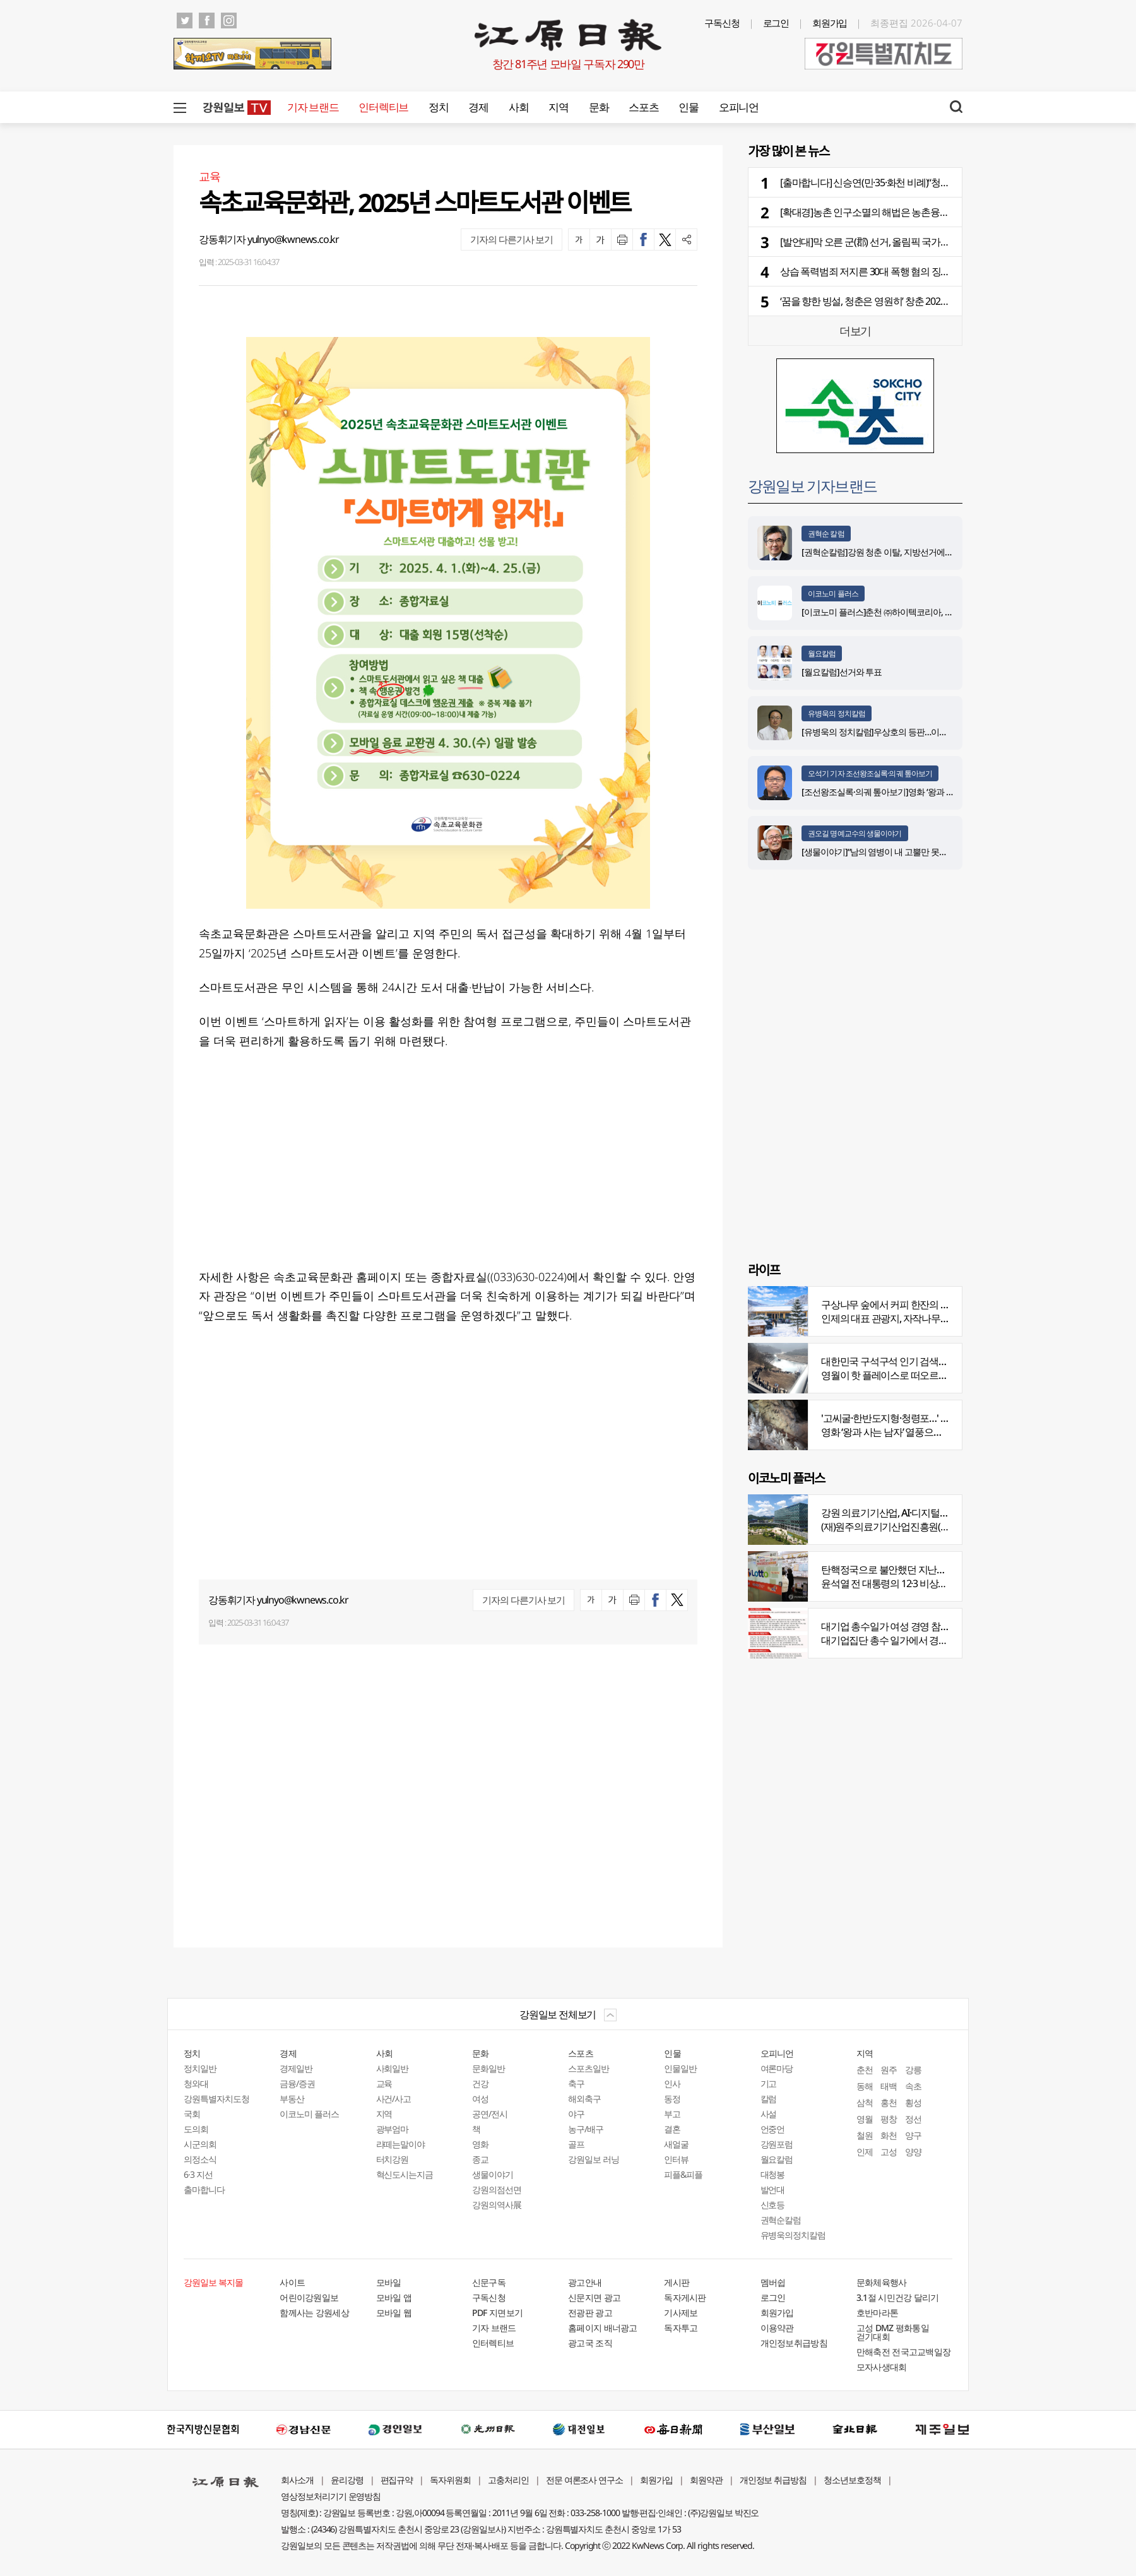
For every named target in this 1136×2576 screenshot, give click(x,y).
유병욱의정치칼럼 (793, 2235)
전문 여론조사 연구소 (584, 2480)
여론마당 (776, 2068)
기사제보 (680, 2313)
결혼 (672, 2129)
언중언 (772, 2129)
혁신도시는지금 (405, 2174)
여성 (480, 2099)
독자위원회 (450, 2480)
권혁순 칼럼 (826, 533)
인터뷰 (676, 2159)
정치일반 (200, 2068)
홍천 (888, 2102)
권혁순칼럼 (781, 2220)
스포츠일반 (588, 2068)
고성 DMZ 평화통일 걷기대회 (892, 2332)
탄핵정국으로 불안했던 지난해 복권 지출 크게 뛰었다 (929, 1569)
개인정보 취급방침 (773, 2480)
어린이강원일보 (309, 2297)
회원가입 (830, 22)
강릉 (913, 2070)
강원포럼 (776, 2144)
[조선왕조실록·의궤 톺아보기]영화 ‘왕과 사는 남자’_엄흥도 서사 (914, 792)
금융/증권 (297, 2083)
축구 (576, 2083)
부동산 (292, 2099)
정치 (438, 107)
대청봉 (772, 2174)
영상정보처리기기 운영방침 (331, 2496)
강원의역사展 (496, 2205)
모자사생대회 (881, 2367)
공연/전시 (489, 2114)
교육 (384, 2083)
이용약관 (777, 2328)
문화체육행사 (881, 2282)
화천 (888, 2135)
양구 (913, 2135)
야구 (576, 2114)
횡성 (913, 2102)
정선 (913, 2119)
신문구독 (489, 2282)
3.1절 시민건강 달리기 (897, 2297)
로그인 (776, 22)
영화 (480, 2144)
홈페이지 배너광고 (602, 2328)
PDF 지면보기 (497, 2313)
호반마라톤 (877, 2313)
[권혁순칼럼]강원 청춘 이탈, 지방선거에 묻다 (882, 552)
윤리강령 (347, 2480)
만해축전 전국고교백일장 (903, 2352)
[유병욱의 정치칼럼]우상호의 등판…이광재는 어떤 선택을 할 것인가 (923, 732)
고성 (888, 2152)
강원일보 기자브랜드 (812, 485)
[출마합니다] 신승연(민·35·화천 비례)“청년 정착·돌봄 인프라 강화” (912, 182)
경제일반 (296, 2068)
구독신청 (722, 22)
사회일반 (392, 2068)
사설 (768, 2114)
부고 (672, 2114)
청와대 (196, 2083)
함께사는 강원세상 (314, 2313)
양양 (913, 2152)
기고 (768, 2083)
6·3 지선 (198, 2174)
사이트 (292, 2282)
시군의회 (200, 2144)
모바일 (388, 2282)
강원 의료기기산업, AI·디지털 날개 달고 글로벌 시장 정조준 (940, 1513)
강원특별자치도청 (216, 2099)
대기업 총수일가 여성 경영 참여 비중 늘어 (905, 1626)
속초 (913, 2086)
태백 (888, 2086)
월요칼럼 (822, 653)
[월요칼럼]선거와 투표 (842, 672)
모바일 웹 (394, 2313)
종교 (480, 2159)
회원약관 (706, 2480)
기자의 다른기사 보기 (511, 239)
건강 (480, 2083)
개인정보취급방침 (793, 2343)
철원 (864, 2135)
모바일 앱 (394, 2297)
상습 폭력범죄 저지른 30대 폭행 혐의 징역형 (869, 271)
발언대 (772, 2189)
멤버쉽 (773, 2282)
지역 (558, 107)
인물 (688, 107)
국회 (192, 2114)
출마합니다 (204, 2189)
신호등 (772, 2205)
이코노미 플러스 (833, 593)
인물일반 (680, 2068)
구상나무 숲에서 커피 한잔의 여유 (890, 1304)
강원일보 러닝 (593, 2159)
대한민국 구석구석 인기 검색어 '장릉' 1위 (904, 1361)
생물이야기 (492, 2174)
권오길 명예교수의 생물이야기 (855, 833)
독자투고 (680, 2328)
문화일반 (488, 2068)
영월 (864, 2119)
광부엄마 (392, 2129)
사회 (518, 107)
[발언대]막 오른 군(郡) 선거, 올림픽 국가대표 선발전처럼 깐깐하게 (913, 242)
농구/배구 (585, 2129)
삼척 (864, 2102)
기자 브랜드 (312, 107)
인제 (864, 2152)
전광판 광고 (590, 2313)
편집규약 (397, 2480)
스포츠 (643, 107)
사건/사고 (393, 2099)
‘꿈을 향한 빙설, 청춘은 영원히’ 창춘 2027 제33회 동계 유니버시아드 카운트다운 (941, 301)
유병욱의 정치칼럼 (836, 713)
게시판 (676, 2282)
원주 (888, 2070)
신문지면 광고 (594, 2297)
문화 (598, 107)
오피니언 (739, 107)
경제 (478, 107)
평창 (888, 2119)
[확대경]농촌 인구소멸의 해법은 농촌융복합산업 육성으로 (898, 212)
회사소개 (297, 2480)
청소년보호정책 (852, 2480)
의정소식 (200, 2159)
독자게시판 (685, 2297)
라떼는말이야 (400, 2144)
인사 (672, 2083)
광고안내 (584, 2282)
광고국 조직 (590, 2343)
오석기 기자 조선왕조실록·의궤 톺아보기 (870, 773)
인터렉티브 (383, 107)
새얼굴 (676, 2144)
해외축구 (584, 2099)
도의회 (196, 2129)
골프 (576, 2144)
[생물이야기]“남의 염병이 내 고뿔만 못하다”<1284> (893, 852)
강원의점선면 (496, 2189)
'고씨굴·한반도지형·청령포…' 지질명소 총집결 (914, 1418)
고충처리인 (508, 2480)
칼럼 (768, 2099)
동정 (672, 2099)
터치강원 (392, 2159)
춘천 (864, 2070)
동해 (864, 2086)
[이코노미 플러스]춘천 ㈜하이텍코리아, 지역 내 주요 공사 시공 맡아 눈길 (932, 612)
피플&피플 (683, 2174)
